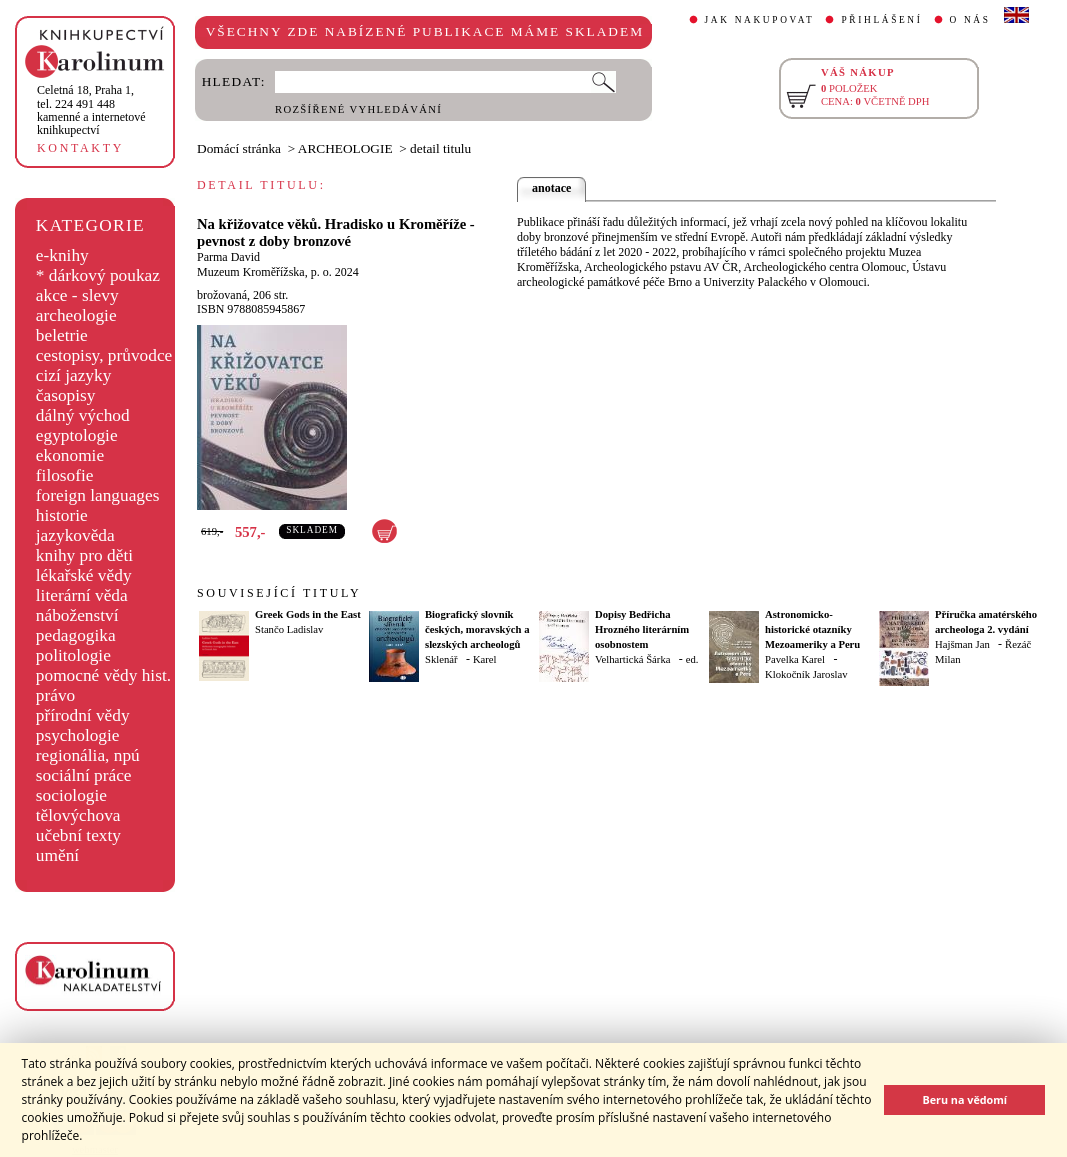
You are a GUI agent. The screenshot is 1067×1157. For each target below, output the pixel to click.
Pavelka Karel (795, 659)
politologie (73, 655)
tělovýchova (78, 815)
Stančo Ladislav (289, 629)
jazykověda (75, 535)
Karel (485, 659)
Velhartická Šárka (632, 659)
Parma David (228, 257)
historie (62, 515)
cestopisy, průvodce (104, 355)
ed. (692, 659)
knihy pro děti (84, 555)
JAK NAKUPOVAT (760, 20)
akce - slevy (77, 295)
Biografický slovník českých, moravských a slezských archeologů (477, 629)
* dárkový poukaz (98, 275)
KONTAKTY (80, 148)
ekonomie (70, 455)
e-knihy (62, 255)
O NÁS (970, 20)
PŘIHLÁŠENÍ (881, 20)
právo (55, 695)
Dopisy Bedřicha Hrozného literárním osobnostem (642, 629)
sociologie (71, 795)
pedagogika (76, 635)
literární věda (82, 595)
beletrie (62, 335)
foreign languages (98, 495)
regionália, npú (88, 755)
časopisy (66, 395)
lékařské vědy (84, 575)
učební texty (78, 835)
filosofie (65, 475)
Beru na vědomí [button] (964, 1099)
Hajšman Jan (962, 644)
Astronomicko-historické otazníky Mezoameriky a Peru (812, 629)
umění (57, 855)
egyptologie (77, 435)
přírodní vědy (83, 715)
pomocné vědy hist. (103, 675)
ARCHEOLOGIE (345, 148)
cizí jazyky (74, 375)
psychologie (78, 735)
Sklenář (441, 659)
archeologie (76, 315)
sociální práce (84, 775)
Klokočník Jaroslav (806, 674)
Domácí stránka (239, 148)
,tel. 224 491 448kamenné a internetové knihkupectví (91, 110)
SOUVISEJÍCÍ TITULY (279, 593)
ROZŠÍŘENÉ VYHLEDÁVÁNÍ (358, 109)
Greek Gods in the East (308, 614)
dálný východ (83, 415)
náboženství (77, 615)
